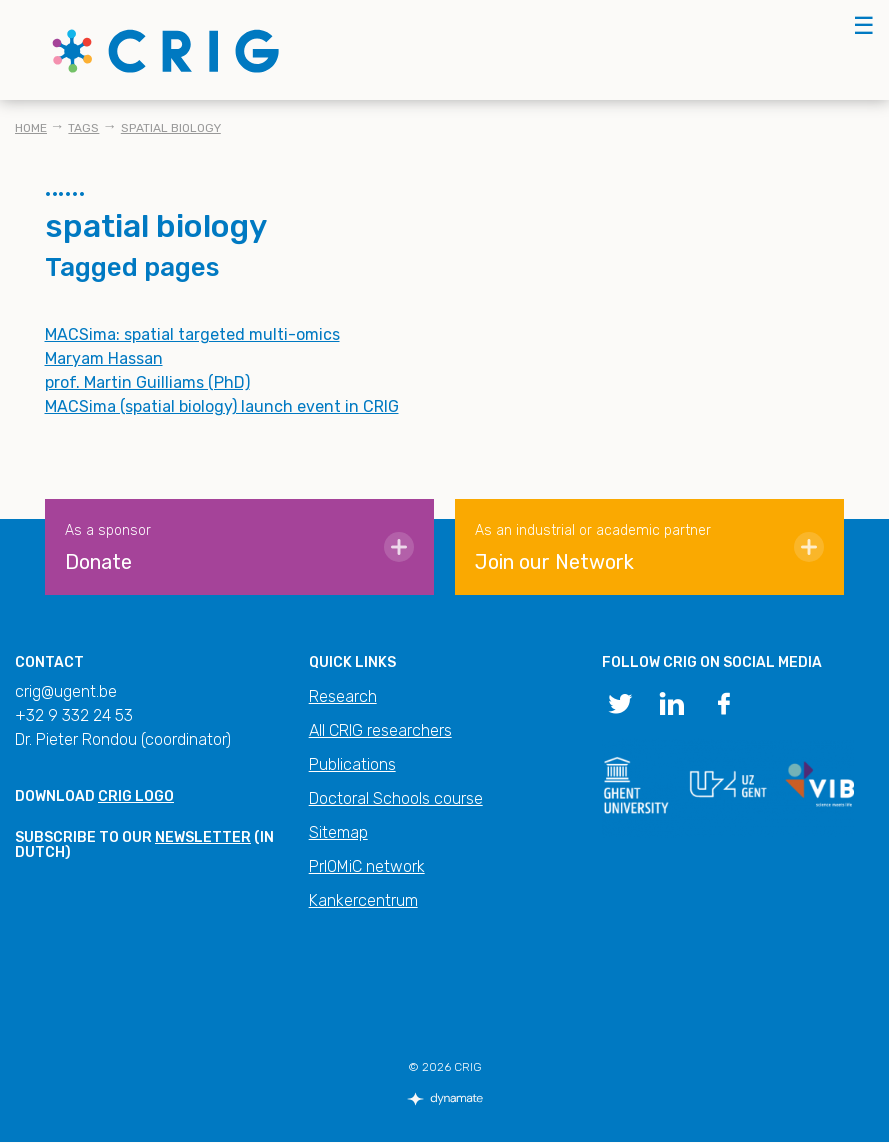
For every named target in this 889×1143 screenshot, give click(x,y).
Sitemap (338, 832)
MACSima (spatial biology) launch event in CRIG (222, 406)
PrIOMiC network (367, 866)
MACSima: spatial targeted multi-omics (192, 334)
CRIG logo (136, 796)
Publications (352, 764)
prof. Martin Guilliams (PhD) (147, 382)
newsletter (203, 837)
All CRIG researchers (380, 730)
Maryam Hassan (104, 358)
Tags (83, 128)
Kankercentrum (363, 900)
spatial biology (171, 128)
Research (343, 696)
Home (31, 128)
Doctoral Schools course (396, 798)
